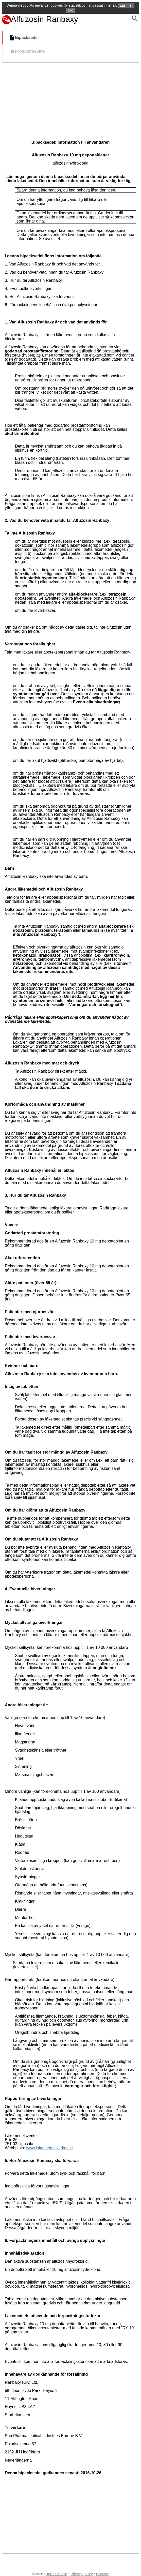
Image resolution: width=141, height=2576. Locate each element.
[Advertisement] (70, 100)
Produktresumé (27, 52)
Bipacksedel (24, 38)
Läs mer (126, 5)
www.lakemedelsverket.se (49, 2148)
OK (70, 10)
